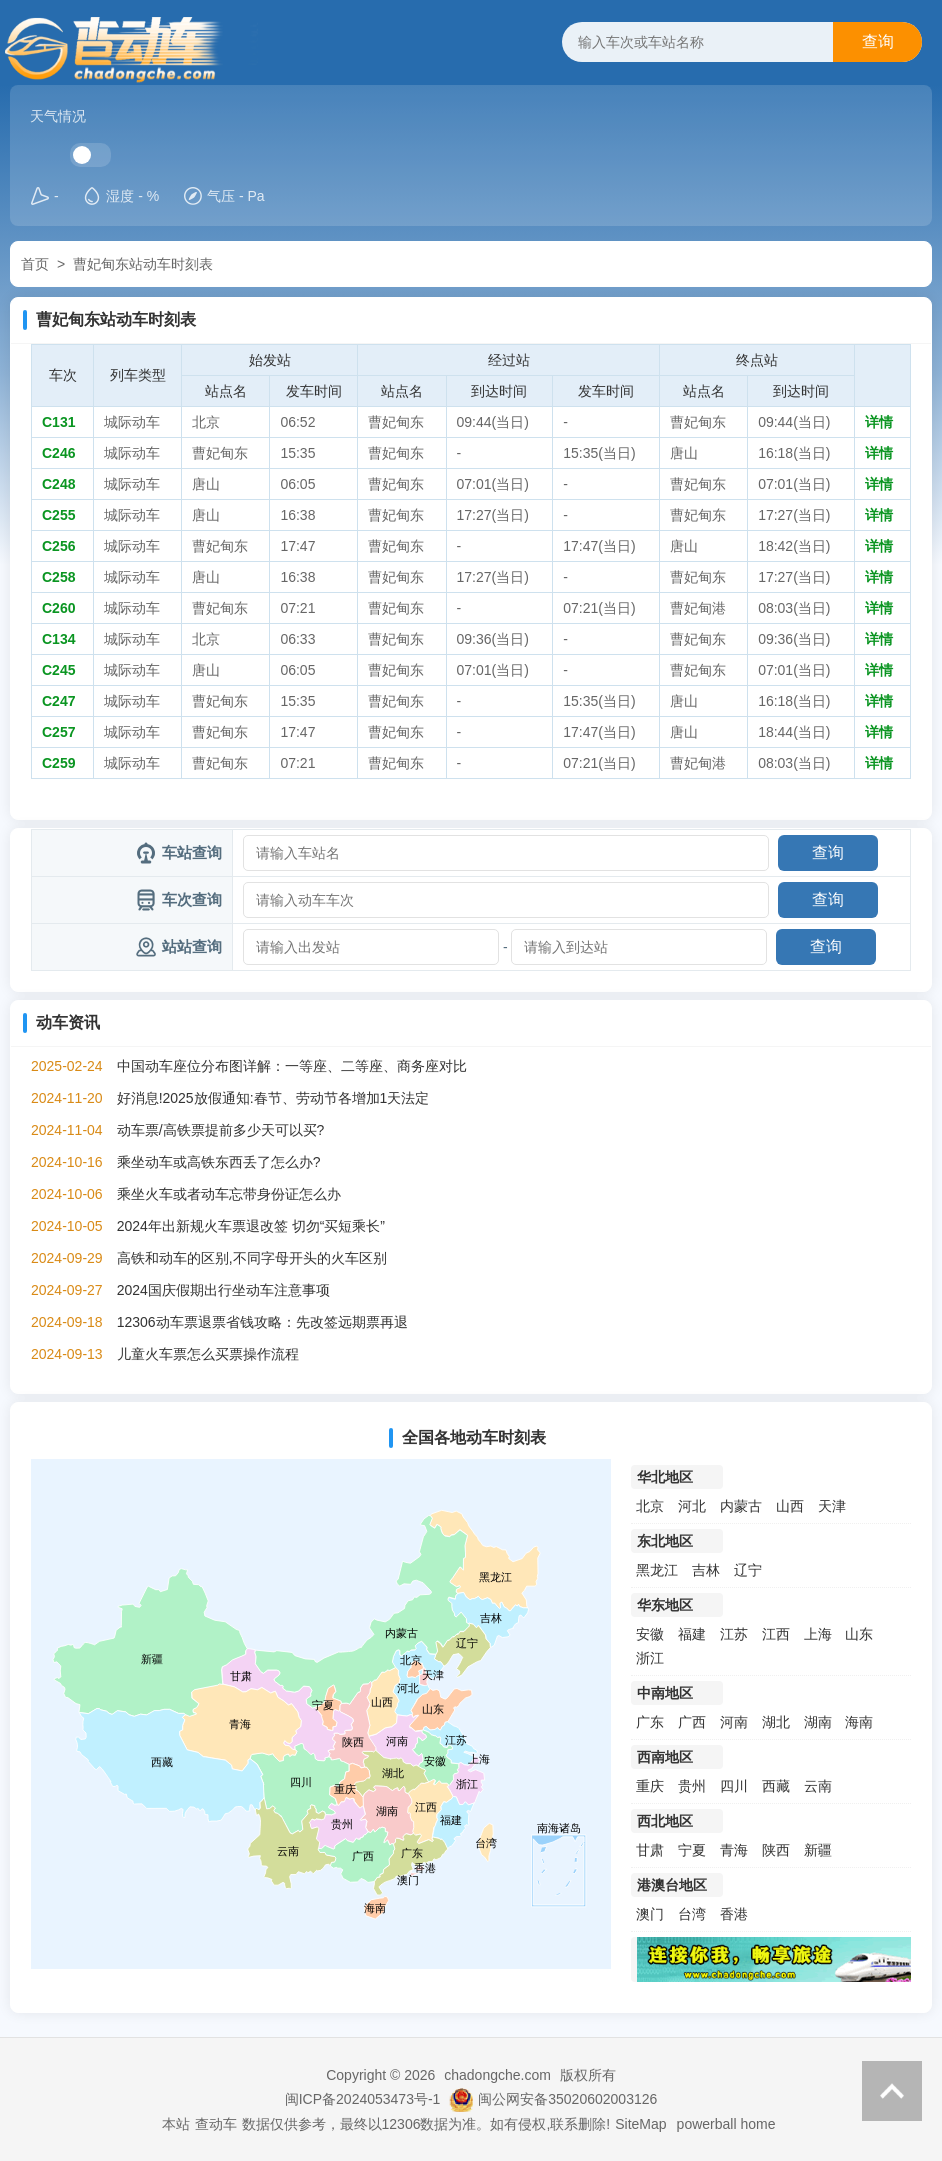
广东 (650, 1722)
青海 (734, 1850)
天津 (832, 1506)
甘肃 (650, 1850)
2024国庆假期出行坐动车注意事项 (223, 1290)
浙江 (650, 1658)
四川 (734, 1786)
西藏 (776, 1786)
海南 (859, 1722)
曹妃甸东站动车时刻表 (143, 264)
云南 (818, 1786)
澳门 (650, 1914)
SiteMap (640, 2124)
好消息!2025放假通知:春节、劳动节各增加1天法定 (273, 1098)
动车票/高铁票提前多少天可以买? (221, 1130)
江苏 (734, 1634)
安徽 (650, 1634)
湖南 (818, 1722)
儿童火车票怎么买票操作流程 (208, 1354)
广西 (692, 1722)
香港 (734, 1914)
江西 (776, 1634)
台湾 (692, 1914)
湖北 (776, 1722)
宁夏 (692, 1850)
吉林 (706, 1570)
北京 (650, 1506)
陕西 (776, 1850)
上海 (818, 1634)
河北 (692, 1506)
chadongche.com (497, 2075)
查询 (878, 41)
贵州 (692, 1786)
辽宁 (748, 1570)
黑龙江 (657, 1570)
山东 (859, 1634)
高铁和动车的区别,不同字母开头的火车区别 (252, 1258)
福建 (692, 1634)
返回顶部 (892, 2091)
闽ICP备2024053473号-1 (363, 2099)
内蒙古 (741, 1506)
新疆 (818, 1850)
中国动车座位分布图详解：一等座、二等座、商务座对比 (292, 1066)
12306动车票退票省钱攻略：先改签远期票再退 (262, 1322)
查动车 (216, 2124)
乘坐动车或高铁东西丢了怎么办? (219, 1162)
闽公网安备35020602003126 (567, 2099)
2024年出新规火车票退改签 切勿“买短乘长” (251, 1226)
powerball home (726, 2124)
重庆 (650, 1786)
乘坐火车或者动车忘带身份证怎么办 (229, 1194)
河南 (734, 1722)
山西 (790, 1506)
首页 (35, 264)
